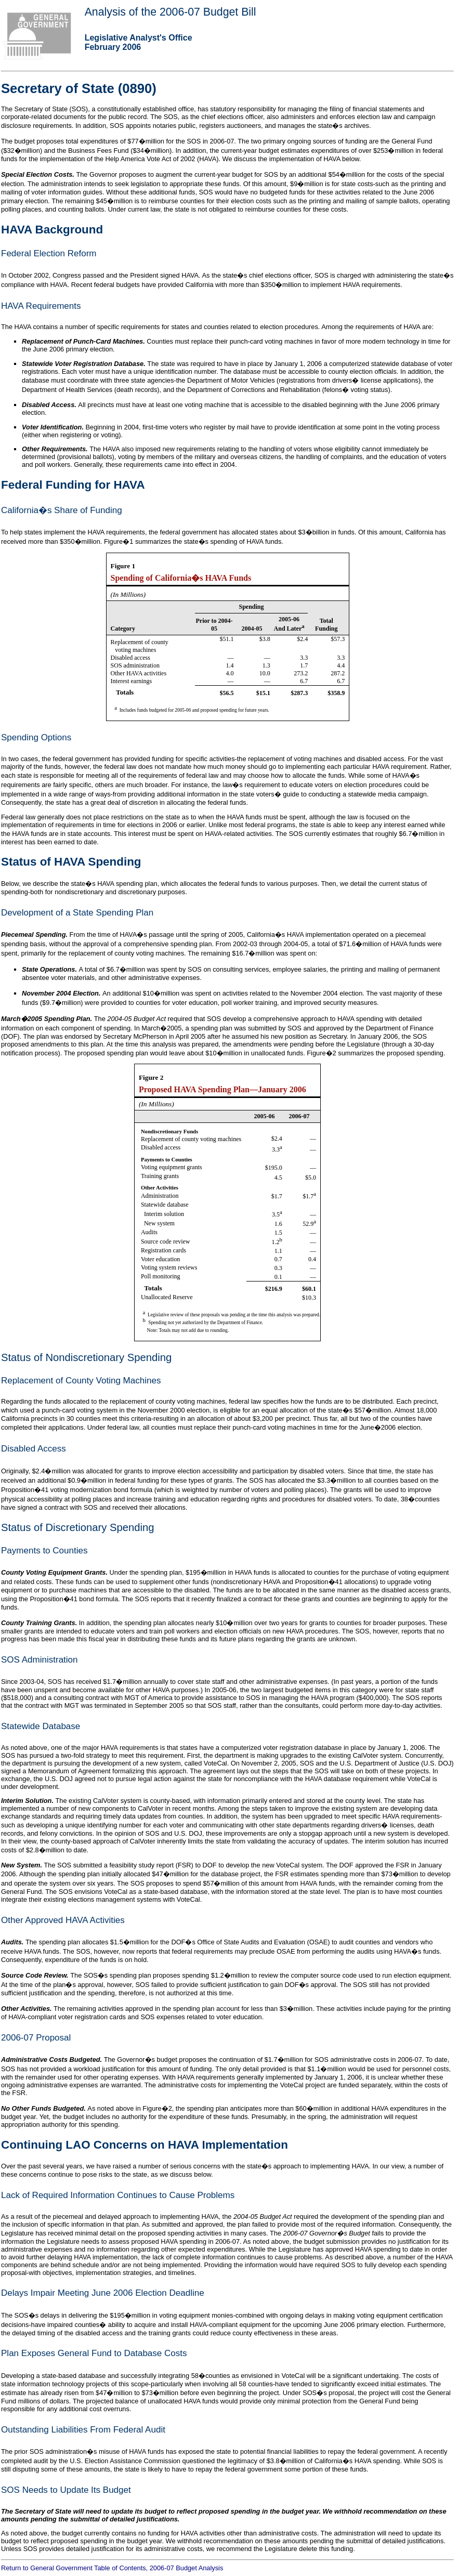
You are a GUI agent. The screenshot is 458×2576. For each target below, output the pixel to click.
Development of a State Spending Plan (77, 913)
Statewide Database (40, 1726)
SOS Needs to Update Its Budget (66, 2490)
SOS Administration (39, 1660)
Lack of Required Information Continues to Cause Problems (117, 2195)
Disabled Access (33, 1449)
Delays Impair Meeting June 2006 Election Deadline (102, 2293)
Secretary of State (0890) (78, 88)
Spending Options (36, 737)
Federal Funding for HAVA (73, 484)
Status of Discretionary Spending (77, 1527)
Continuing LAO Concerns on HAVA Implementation (144, 2144)
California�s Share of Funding (61, 510)
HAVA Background (52, 229)
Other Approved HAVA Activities (63, 1920)
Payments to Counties (44, 1550)
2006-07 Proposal (36, 2038)
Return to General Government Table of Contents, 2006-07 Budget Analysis (112, 2568)
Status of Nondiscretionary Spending (86, 1357)
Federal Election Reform (48, 253)
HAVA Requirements (41, 306)
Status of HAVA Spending (71, 861)
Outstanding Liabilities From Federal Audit (83, 2430)
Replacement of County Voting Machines (81, 1380)
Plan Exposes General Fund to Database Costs (94, 2353)
